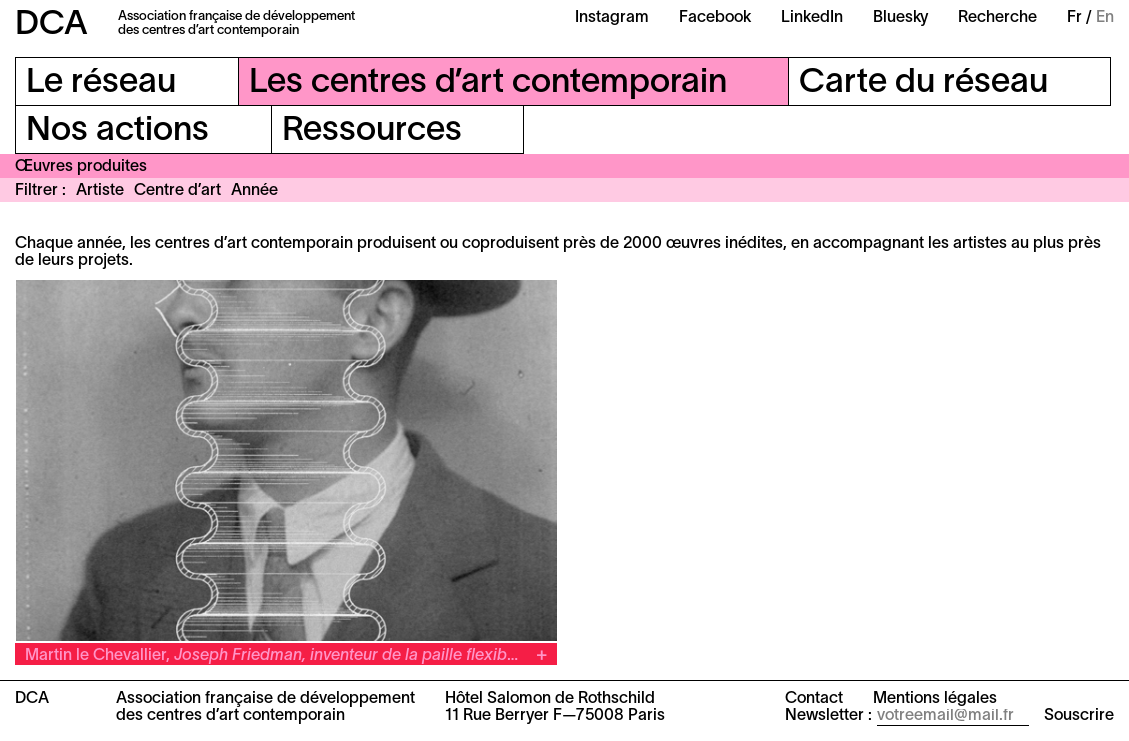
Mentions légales (935, 699)
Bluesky (900, 18)
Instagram (612, 18)
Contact (814, 699)
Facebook (715, 18)
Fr (1074, 18)
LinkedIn (812, 18)
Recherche (997, 18)
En (1105, 18)
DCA (51, 25)
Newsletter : (828, 716)
